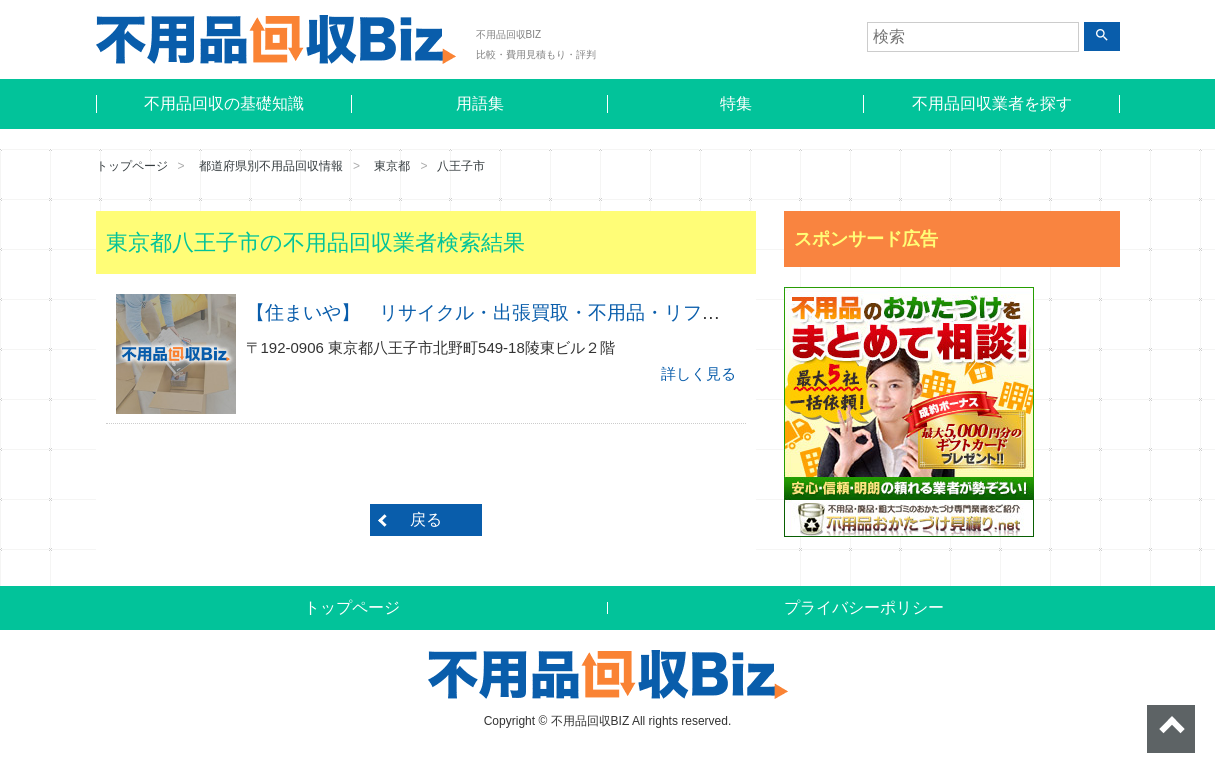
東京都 (392, 166)
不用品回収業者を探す (992, 103)
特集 (736, 103)
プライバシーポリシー (864, 607)
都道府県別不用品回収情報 (271, 166)
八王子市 (461, 166)
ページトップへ (1171, 729)
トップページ (132, 166)
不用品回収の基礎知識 (224, 103)
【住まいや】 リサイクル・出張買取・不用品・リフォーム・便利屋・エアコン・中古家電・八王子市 (683, 312)
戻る (426, 519)
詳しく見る (698, 373)
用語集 (480, 103)
